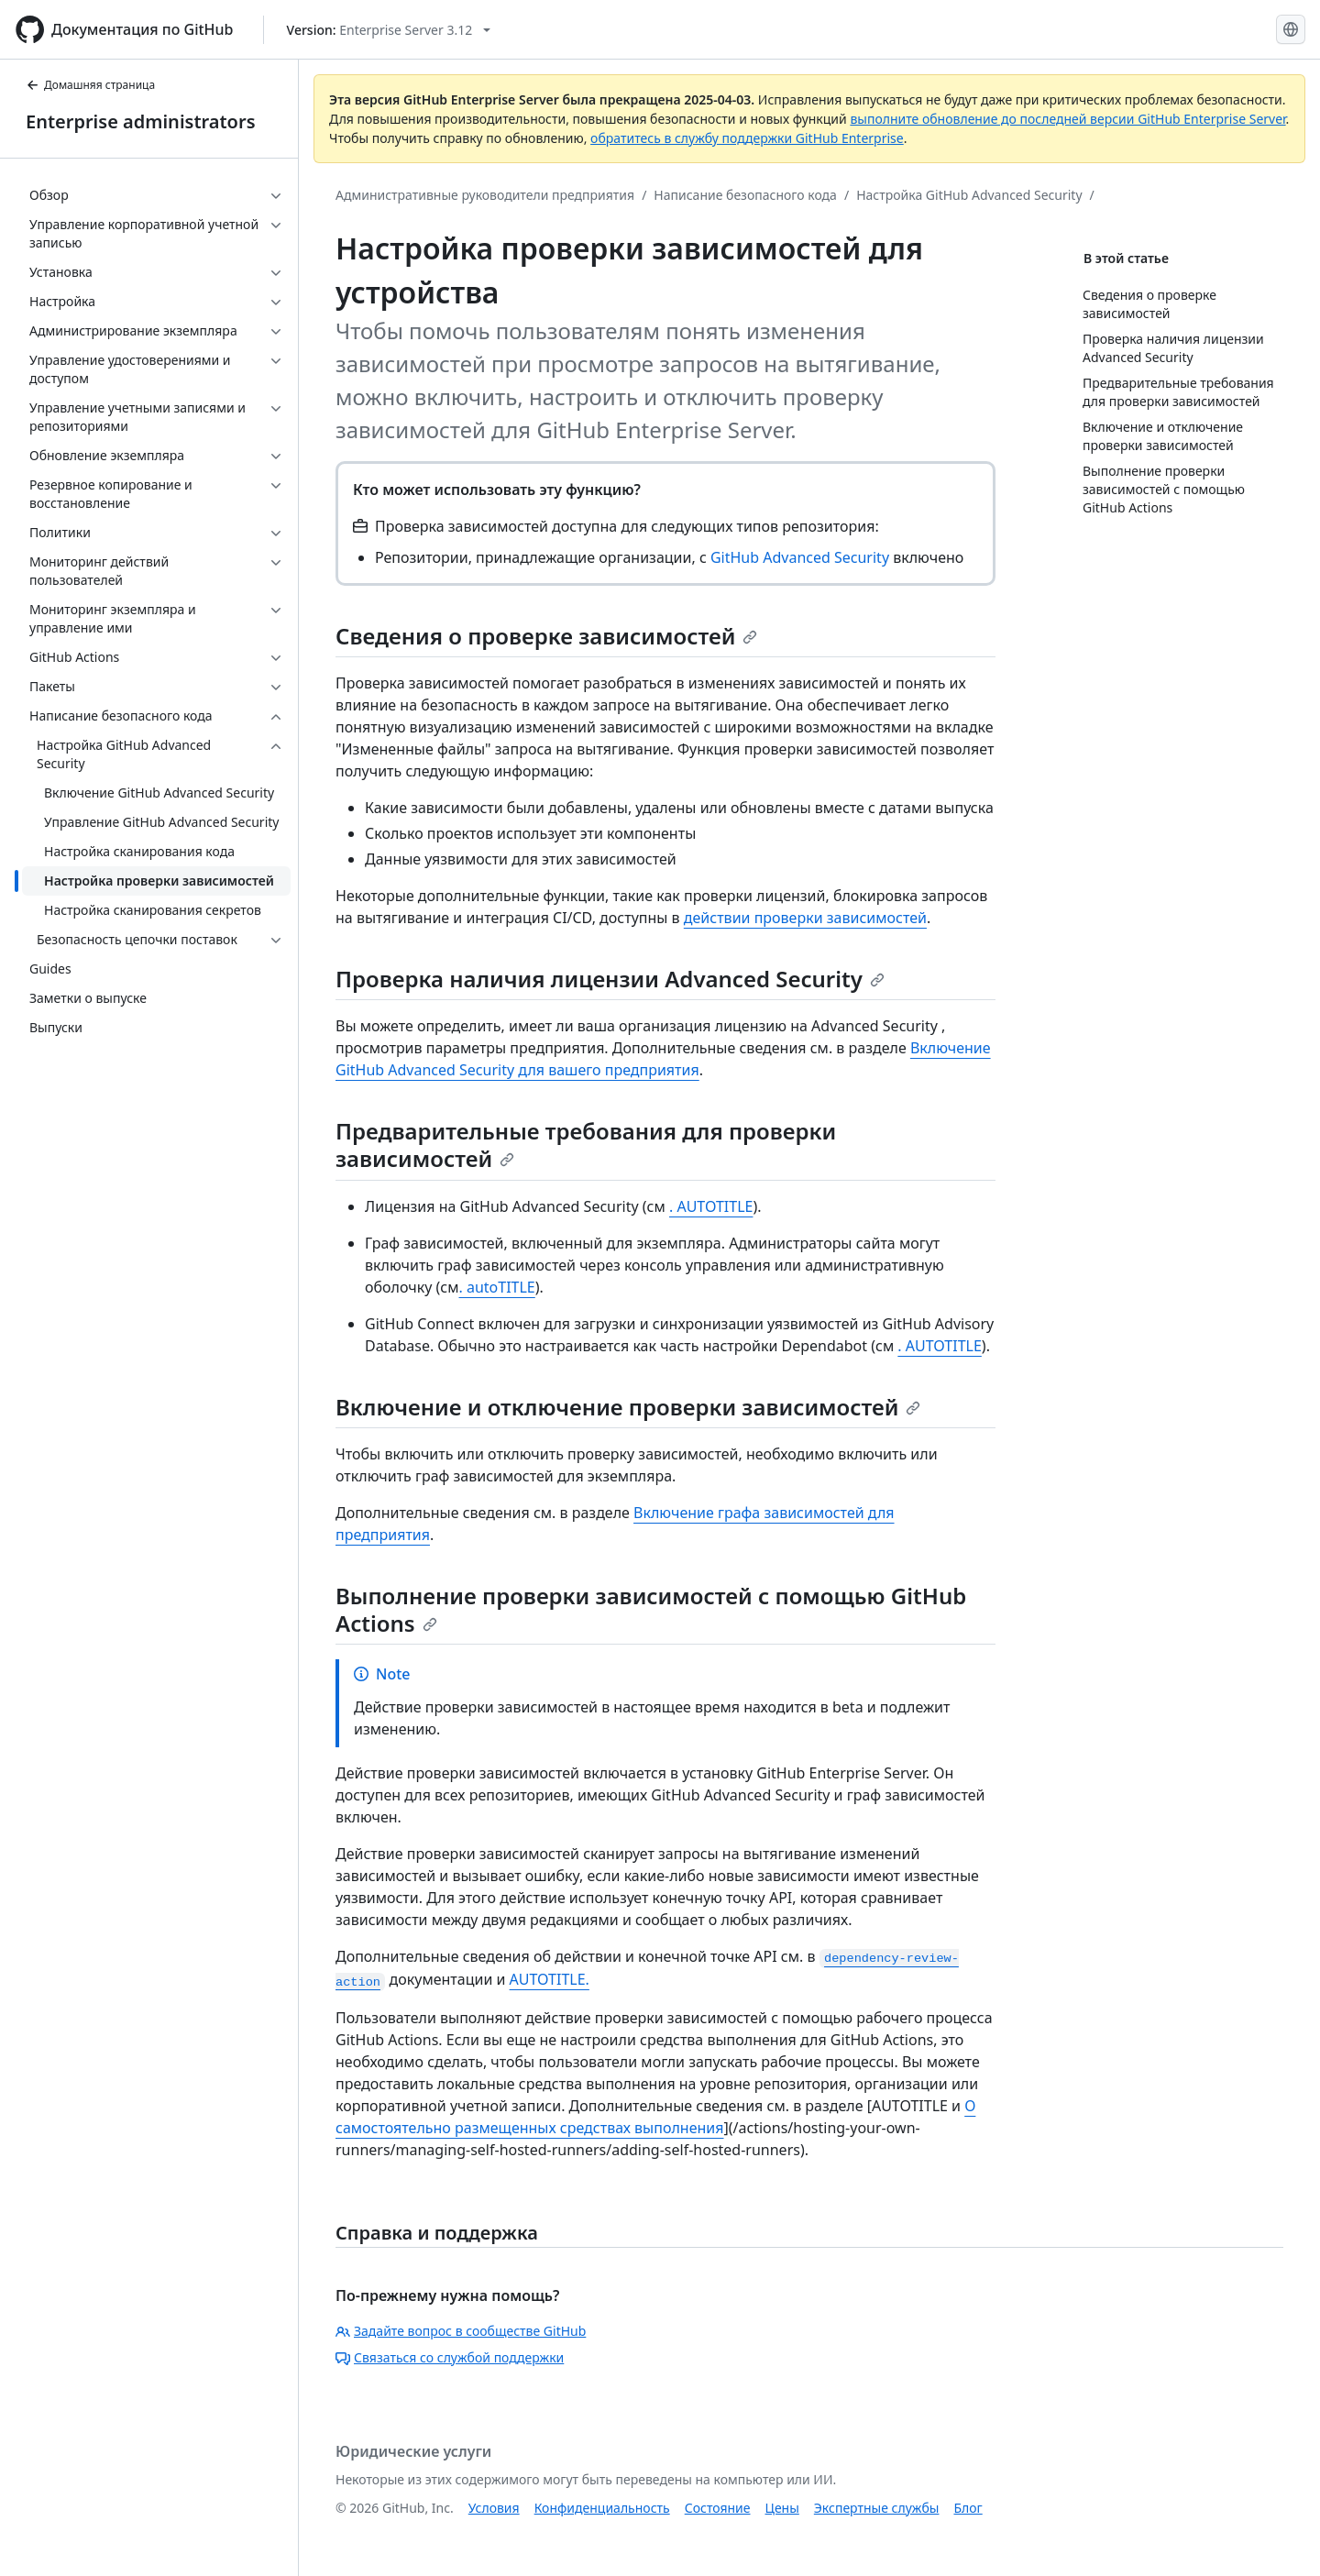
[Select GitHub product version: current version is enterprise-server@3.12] (389, 30)
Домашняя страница (90, 85)
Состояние (718, 2507)
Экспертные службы (877, 2507)
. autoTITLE (497, 1287)
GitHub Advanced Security (799, 557)
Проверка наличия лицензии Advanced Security (610, 978)
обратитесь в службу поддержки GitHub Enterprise (747, 138)
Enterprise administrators (141, 121)
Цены (782, 2507)
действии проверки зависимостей (805, 918)
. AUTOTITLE (711, 1206)
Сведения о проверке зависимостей (546, 636)
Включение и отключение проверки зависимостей (628, 1407)
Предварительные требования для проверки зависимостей (586, 1144)
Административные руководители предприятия (485, 195)
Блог (967, 2507)
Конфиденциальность (602, 2507)
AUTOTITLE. (549, 1979)
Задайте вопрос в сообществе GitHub (461, 2330)
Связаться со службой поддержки (450, 2357)
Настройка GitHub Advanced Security (969, 195)
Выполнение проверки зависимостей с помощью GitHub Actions (651, 1609)
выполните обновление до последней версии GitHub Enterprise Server (1067, 118)
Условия (494, 2507)
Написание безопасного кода (745, 195)
